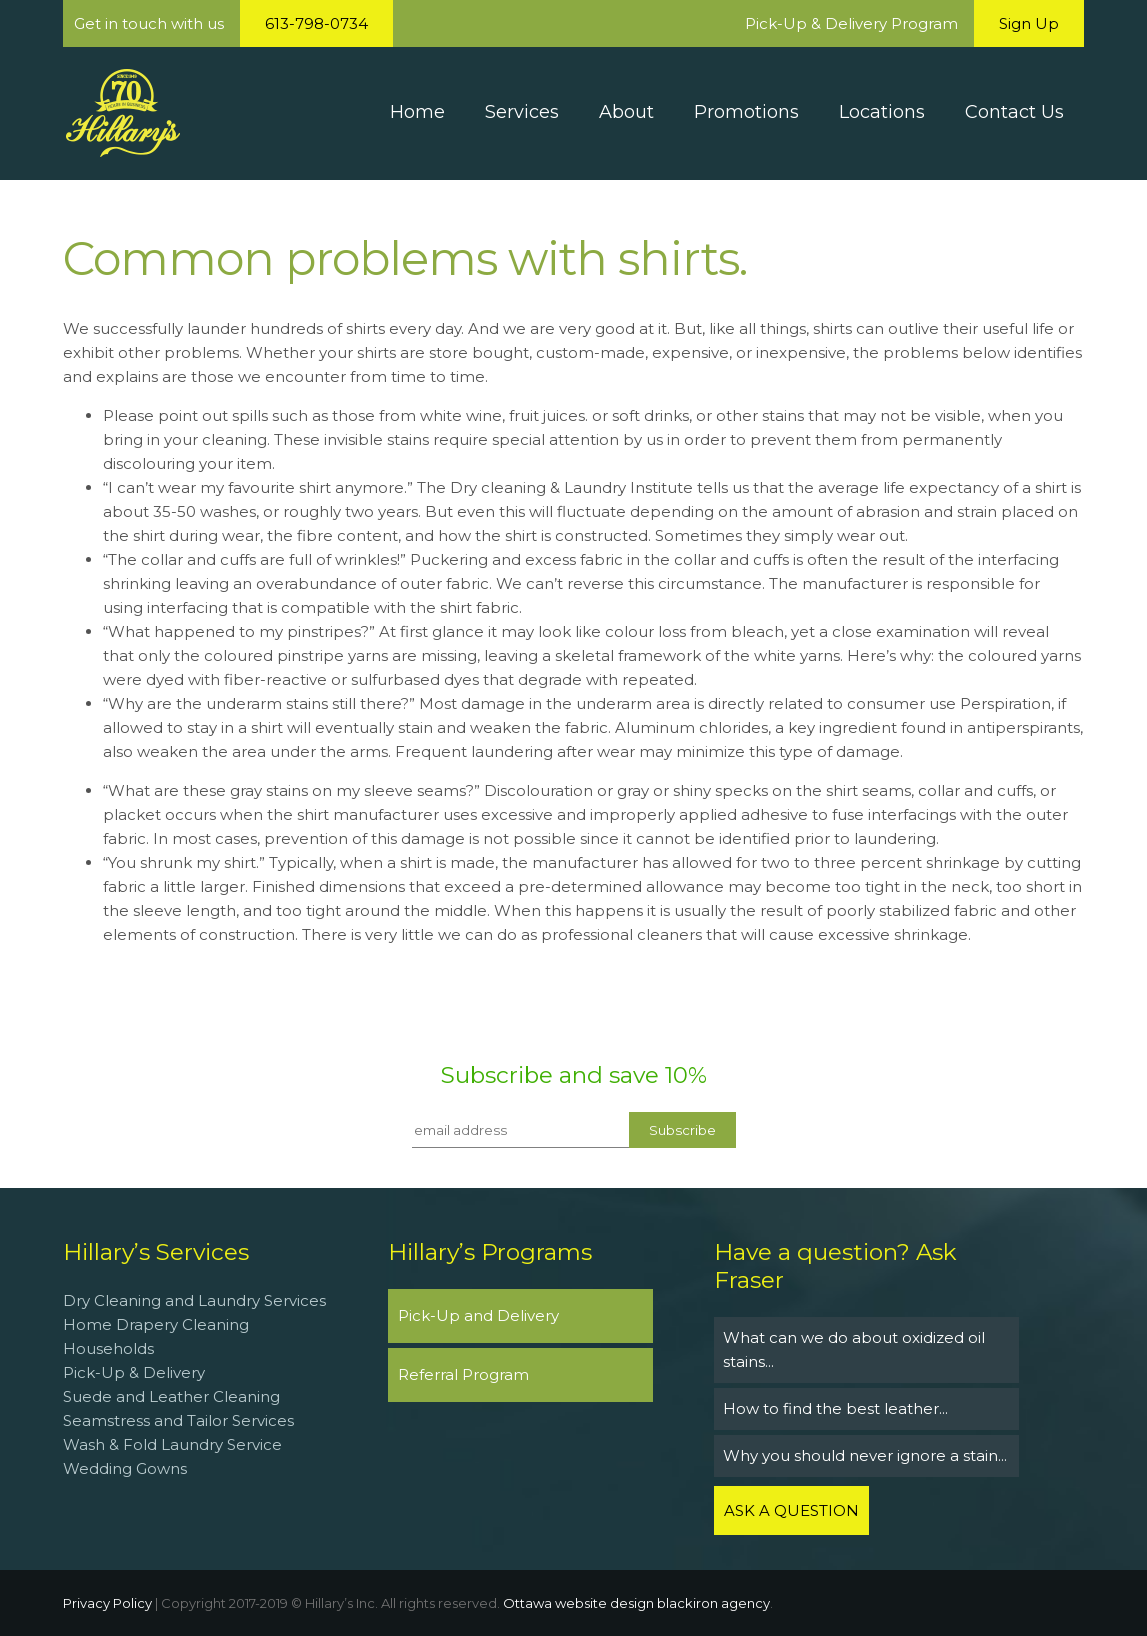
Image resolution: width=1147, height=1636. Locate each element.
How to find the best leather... (835, 1408)
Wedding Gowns (125, 1468)
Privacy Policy (107, 1603)
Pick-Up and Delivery (478, 1315)
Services (522, 112)
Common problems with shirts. (405, 258)
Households (108, 1348)
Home (417, 112)
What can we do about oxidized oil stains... (854, 1349)
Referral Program (463, 1374)
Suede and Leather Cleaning (171, 1396)
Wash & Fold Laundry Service (172, 1444)
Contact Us (1014, 112)
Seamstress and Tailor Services (180, 1420)
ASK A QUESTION (791, 1510)
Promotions (746, 112)
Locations (882, 112)
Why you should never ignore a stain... (865, 1455)
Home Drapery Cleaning (156, 1324)
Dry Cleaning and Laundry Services (194, 1300)
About (626, 112)
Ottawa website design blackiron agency (636, 1603)
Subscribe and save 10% (574, 1075)
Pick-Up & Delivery (134, 1372)
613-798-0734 (316, 23)
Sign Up (1029, 23)
